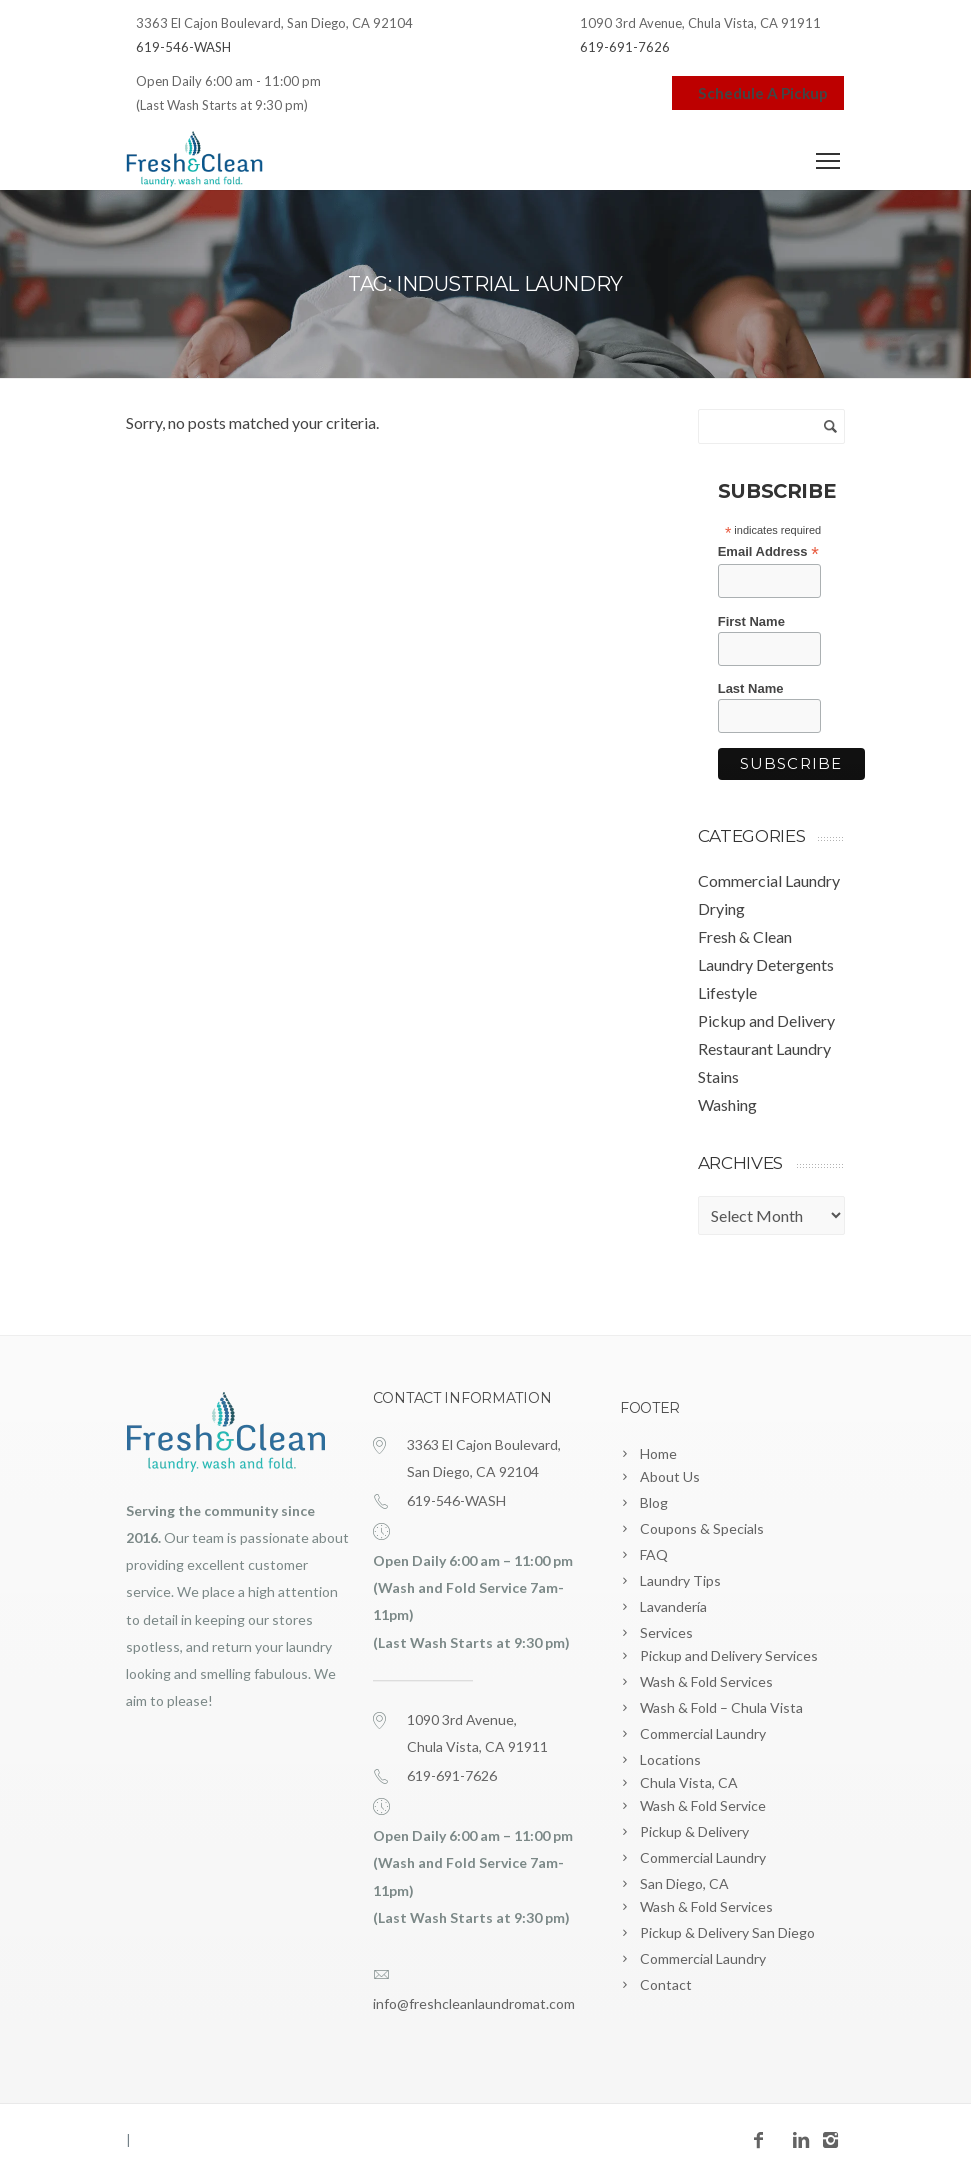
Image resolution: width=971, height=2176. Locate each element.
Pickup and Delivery (766, 1020)
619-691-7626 (625, 47)
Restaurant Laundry (764, 1048)
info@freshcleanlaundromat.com (474, 2003)
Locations (670, 1759)
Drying (721, 908)
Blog (654, 1502)
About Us (670, 1476)
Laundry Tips (680, 1580)
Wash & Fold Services (706, 1681)
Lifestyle (727, 992)
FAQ (654, 1554)
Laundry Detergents (766, 964)
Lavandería (673, 1606)
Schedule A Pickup (758, 93)
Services (666, 1632)
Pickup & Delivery (694, 1831)
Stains (718, 1076)
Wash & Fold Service (703, 1805)
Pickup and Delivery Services (729, 1655)
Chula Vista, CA (689, 1782)
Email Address (768, 552)
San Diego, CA (684, 1883)
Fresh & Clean (745, 936)
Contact (666, 1984)
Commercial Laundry (769, 880)
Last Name (751, 688)
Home (658, 1453)
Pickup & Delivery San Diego (727, 1932)
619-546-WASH (183, 47)
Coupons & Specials (702, 1528)
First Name (751, 621)
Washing (727, 1104)
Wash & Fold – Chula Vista (721, 1707)
